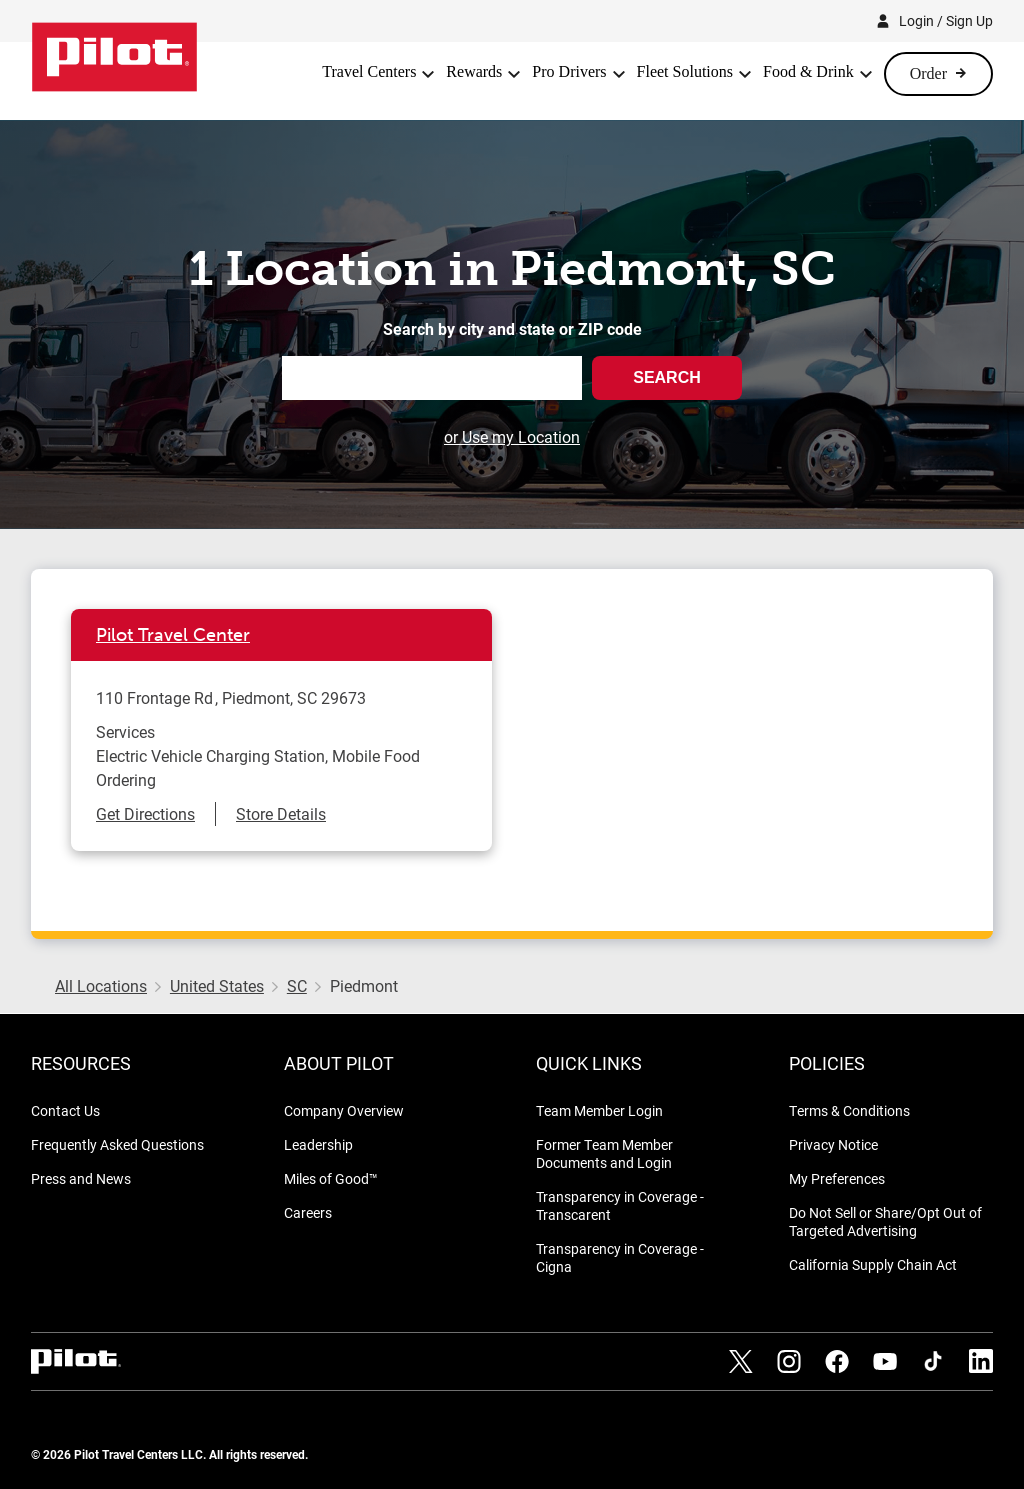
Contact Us (65, 1110)
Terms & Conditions (849, 1110)
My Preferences (837, 1178)
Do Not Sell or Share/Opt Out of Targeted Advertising (885, 1221)
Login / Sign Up (946, 20)
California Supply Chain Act (873, 1264)
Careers (308, 1212)
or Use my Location (512, 436)
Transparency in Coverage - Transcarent (620, 1205)
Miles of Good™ (331, 1178)
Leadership (318, 1144)
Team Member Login (599, 1110)
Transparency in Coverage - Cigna (620, 1257)
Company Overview (344, 1110)
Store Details (281, 813)
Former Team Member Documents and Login (604, 1153)
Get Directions (145, 813)
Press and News (81, 1178)
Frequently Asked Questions (117, 1144)
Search (667, 377)
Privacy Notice (833, 1144)
